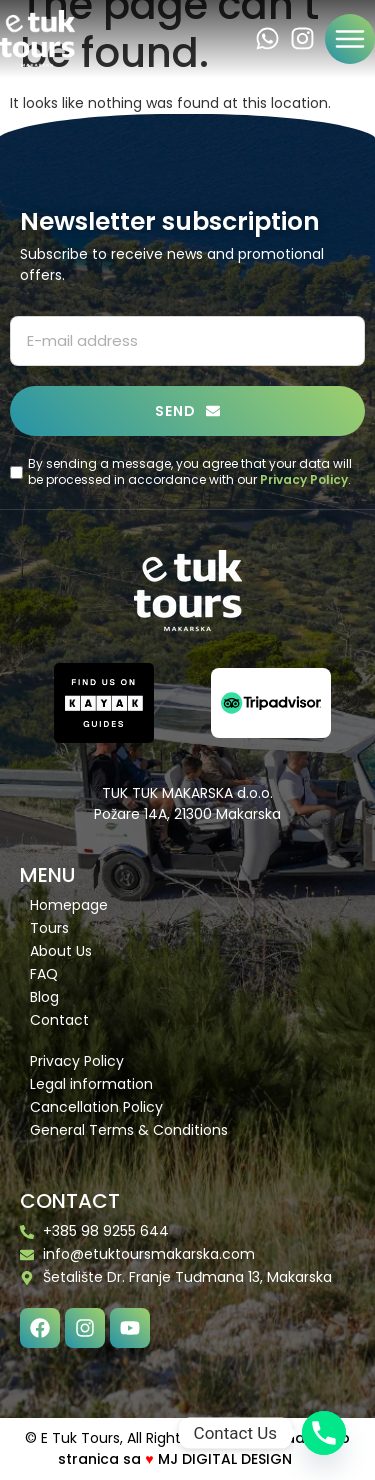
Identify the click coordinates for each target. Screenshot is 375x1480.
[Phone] (324, 1433)
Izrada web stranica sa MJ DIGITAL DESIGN (204, 1448)
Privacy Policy (304, 479)
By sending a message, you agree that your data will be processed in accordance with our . (190, 472)
